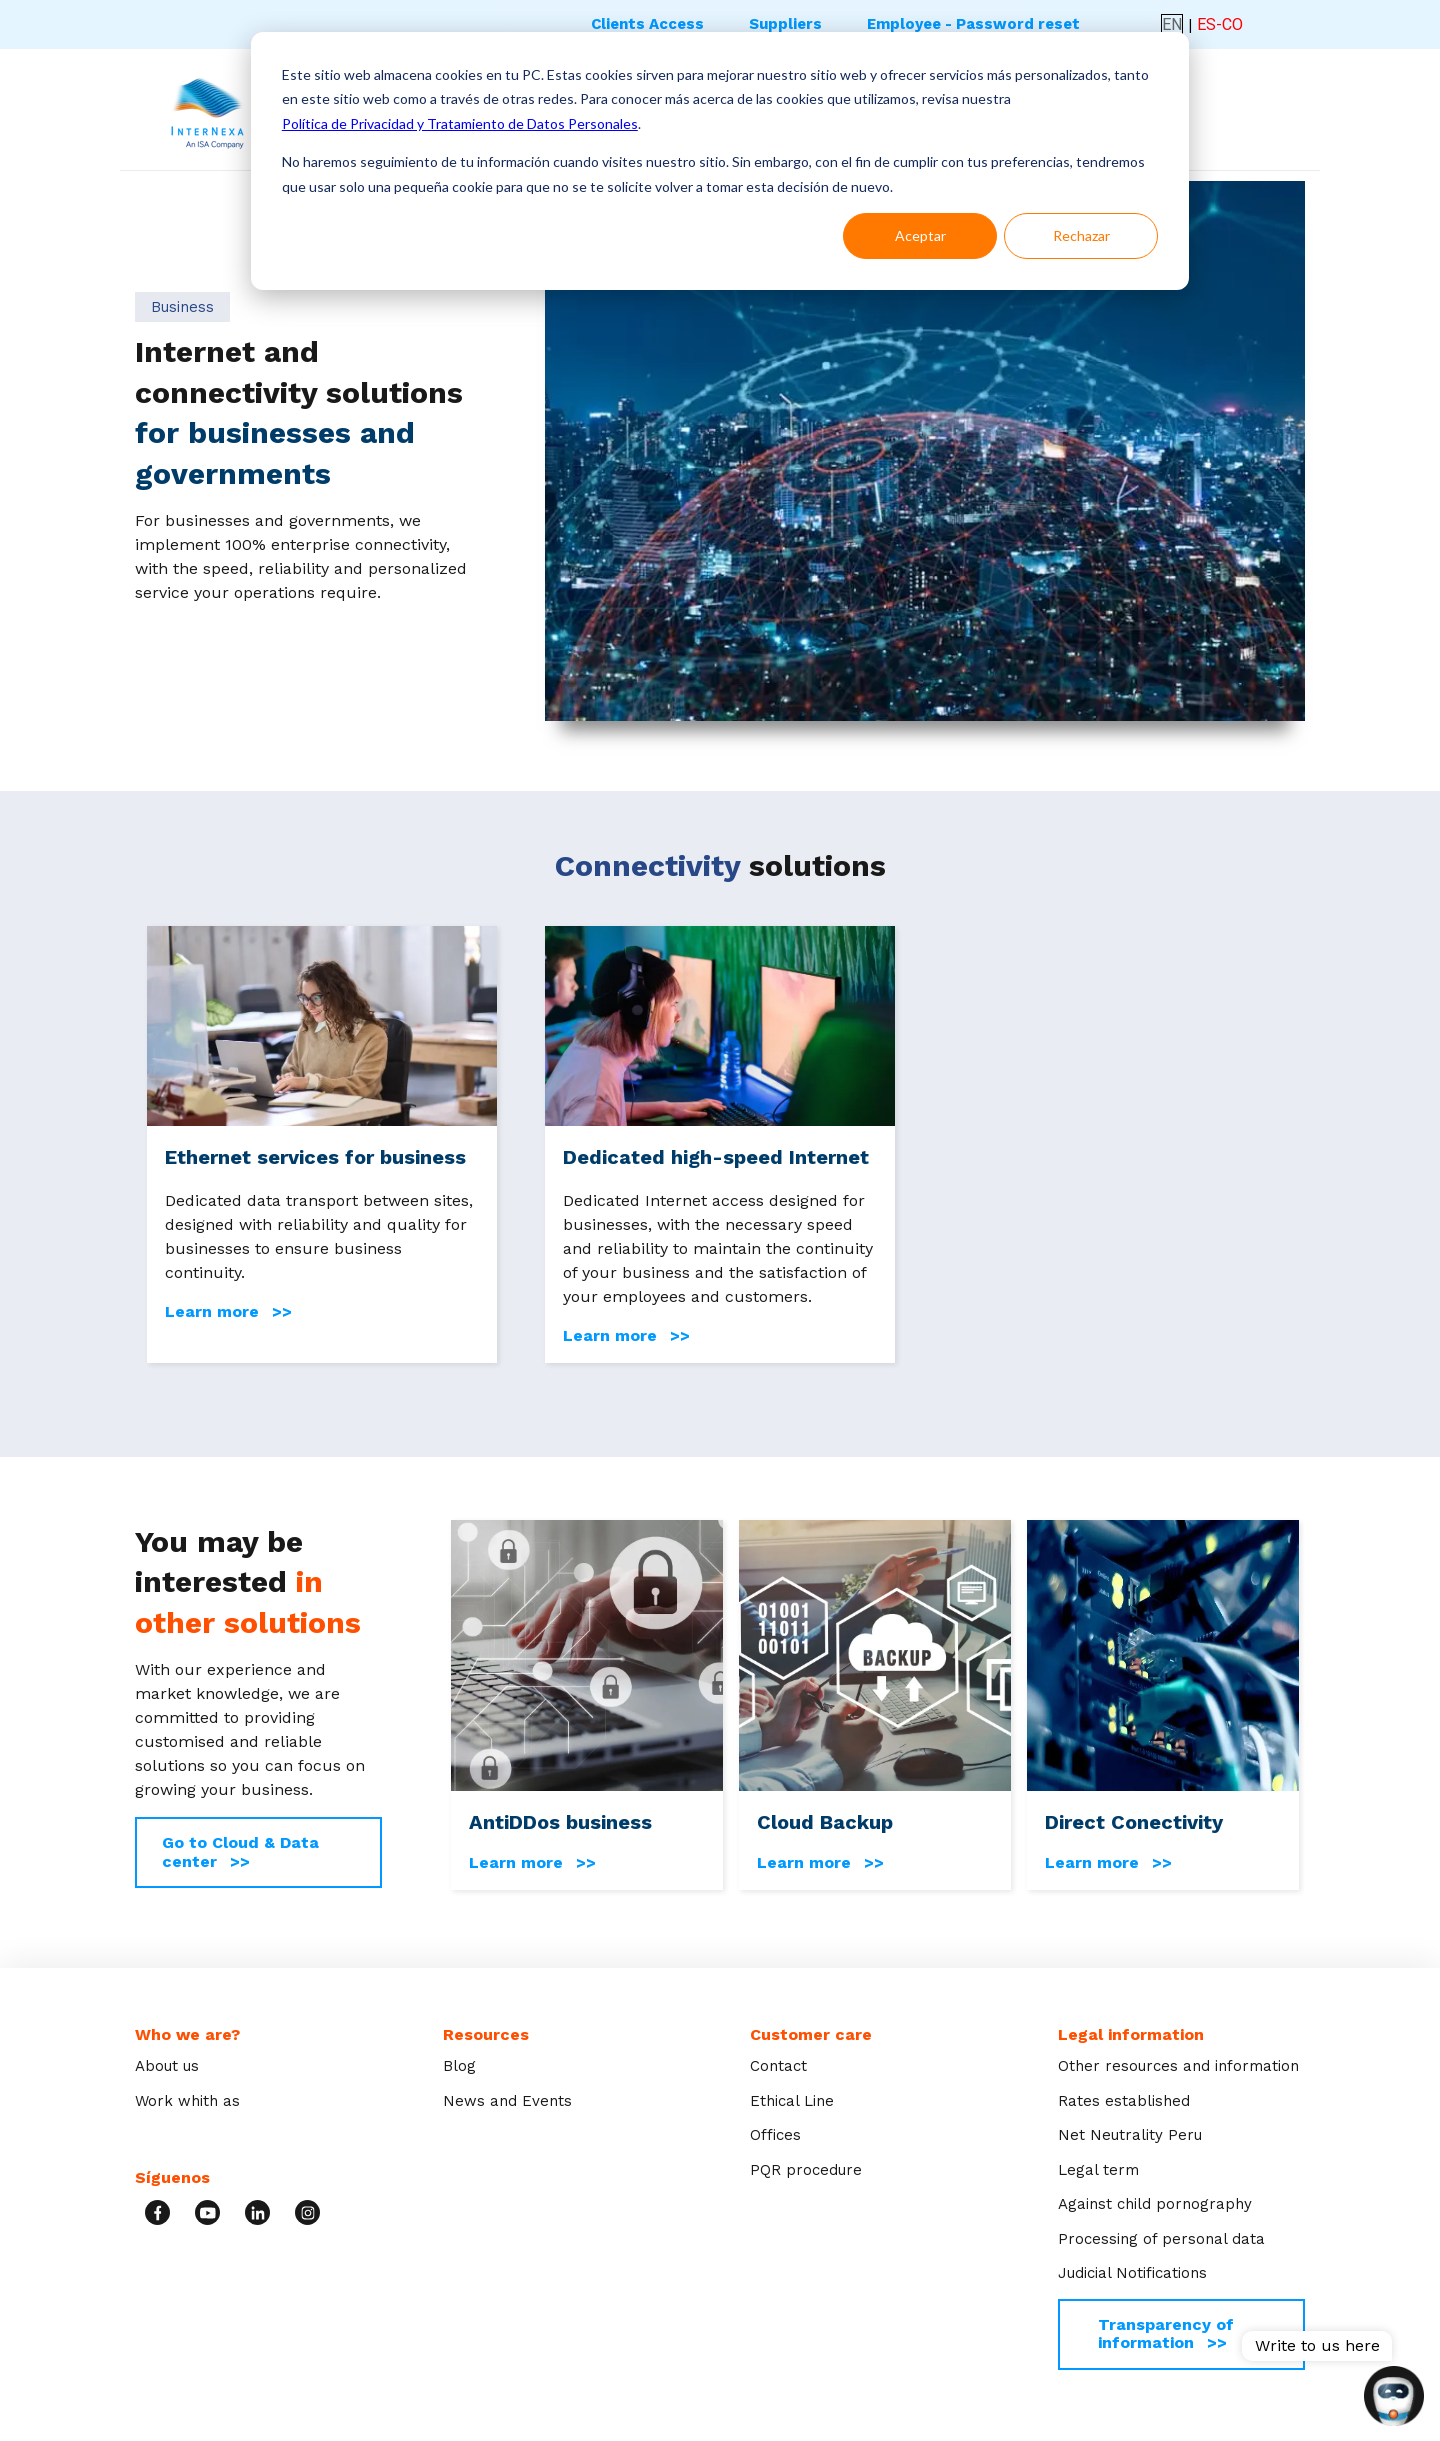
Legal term (1098, 2170)
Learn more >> (228, 1312)
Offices (775, 2135)
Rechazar (1081, 235)
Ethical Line (792, 2101)
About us (167, 2066)
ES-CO (1220, 24)
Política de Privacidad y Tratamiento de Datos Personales (460, 123)
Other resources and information (1178, 2066)
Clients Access (647, 24)
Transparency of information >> (1166, 2333)
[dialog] (720, 161)
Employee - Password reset (973, 24)
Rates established (1124, 2101)
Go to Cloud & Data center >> (240, 1851)
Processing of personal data (1161, 2239)
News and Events (507, 2101)
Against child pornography (1155, 2204)
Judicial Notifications (1132, 2273)
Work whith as (187, 2101)
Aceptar (920, 235)
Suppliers (785, 24)
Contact (778, 2066)
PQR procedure (806, 2170)
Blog (459, 2066)
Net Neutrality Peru (1130, 2135)
